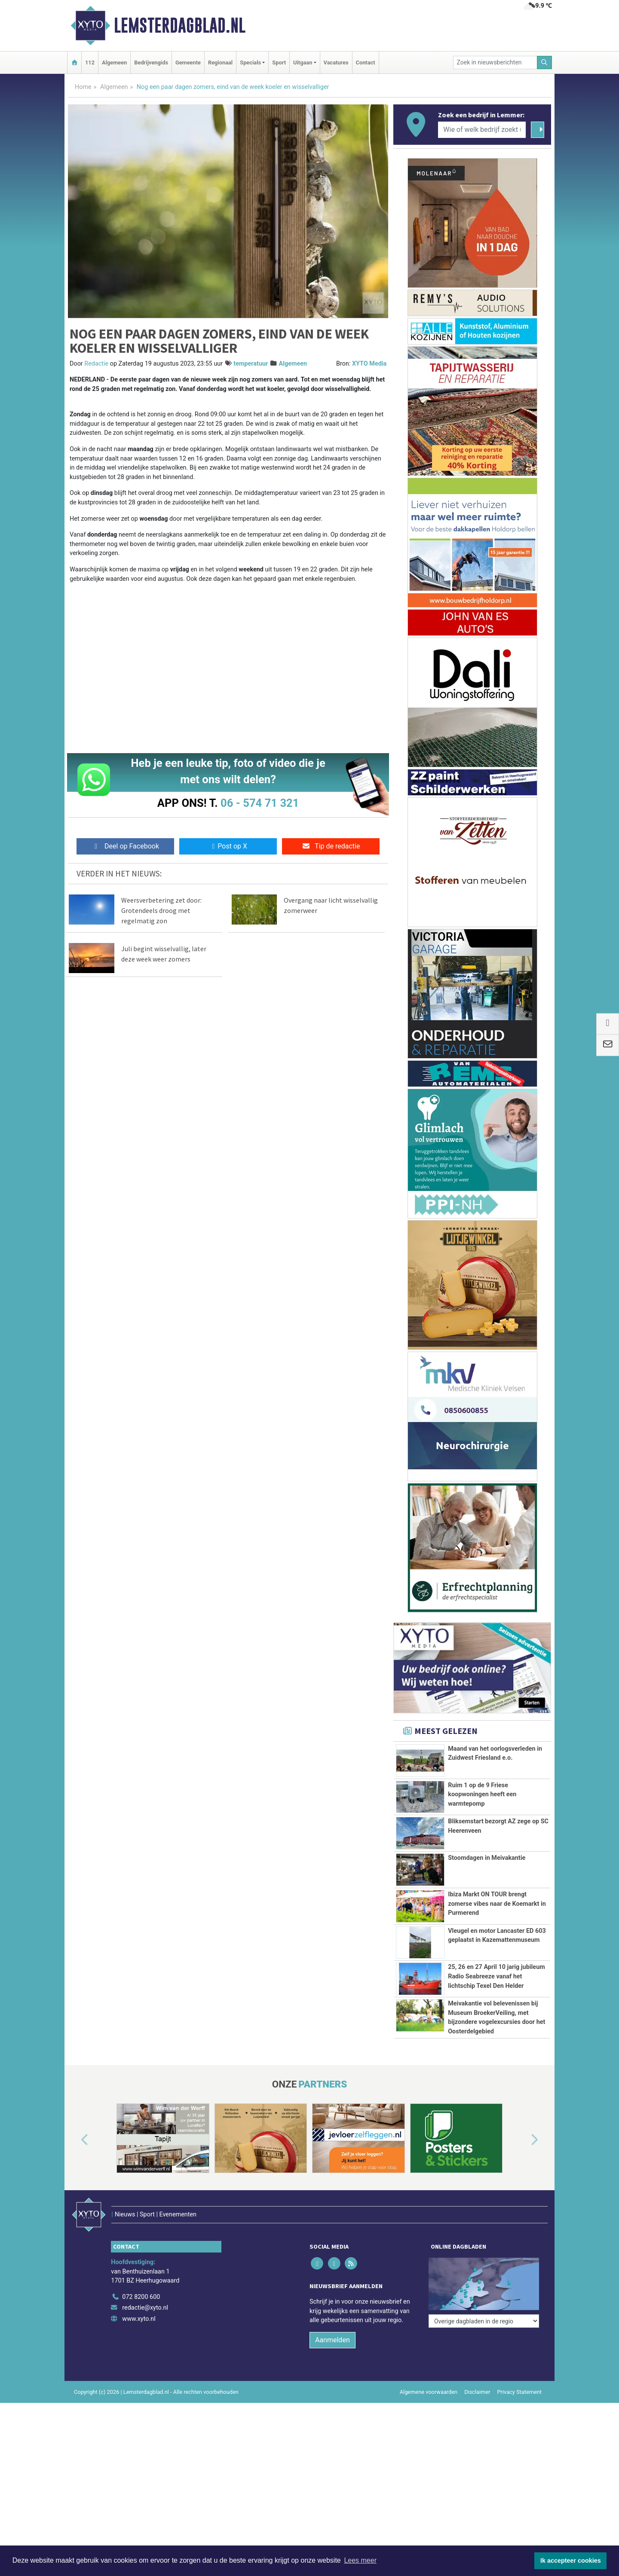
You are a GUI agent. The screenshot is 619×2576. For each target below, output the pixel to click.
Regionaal (220, 62)
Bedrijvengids (151, 62)
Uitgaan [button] (302, 62)
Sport (279, 62)
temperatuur (250, 363)
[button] (74, 2296)
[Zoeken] (544, 62)
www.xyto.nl (138, 2457)
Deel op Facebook (125, 846)
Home (83, 87)
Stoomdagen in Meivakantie (486, 1858)
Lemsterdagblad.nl (179, 25)
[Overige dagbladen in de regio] (484, 2416)
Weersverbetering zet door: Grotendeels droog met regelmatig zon (161, 910)
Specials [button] (250, 62)
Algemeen (114, 62)
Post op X (228, 846)
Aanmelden (332, 2478)
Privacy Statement (519, 2530)
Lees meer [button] (360, 2560)
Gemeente (188, 62)
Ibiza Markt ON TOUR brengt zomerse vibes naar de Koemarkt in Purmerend (497, 1904)
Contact (365, 62)
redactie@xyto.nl (145, 2446)
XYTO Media (369, 363)
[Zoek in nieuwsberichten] (495, 62)
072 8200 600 (141, 2435)
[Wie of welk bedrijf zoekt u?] (482, 130)
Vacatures (336, 62)
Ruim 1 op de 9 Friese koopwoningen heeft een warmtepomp (482, 1794)
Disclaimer (477, 2530)
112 (90, 62)
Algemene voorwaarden (428, 2530)
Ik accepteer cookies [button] (570, 2560)
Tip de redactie (331, 846)
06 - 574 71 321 (260, 803)
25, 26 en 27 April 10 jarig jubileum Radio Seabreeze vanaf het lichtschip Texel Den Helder (496, 2034)
